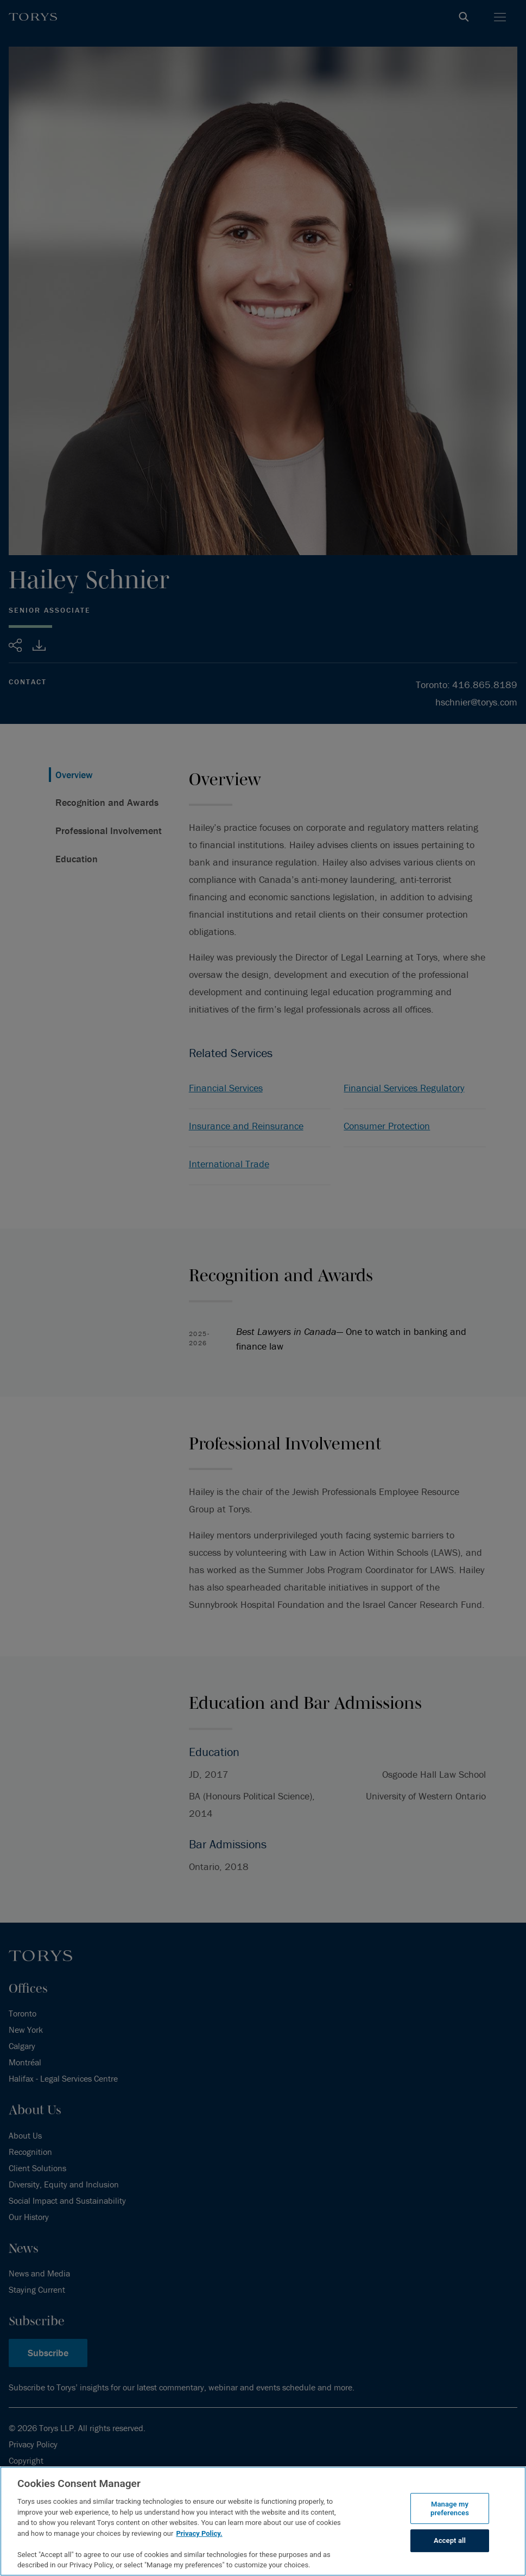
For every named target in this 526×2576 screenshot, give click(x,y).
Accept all (450, 2541)
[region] (263, 2521)
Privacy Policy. (199, 2533)
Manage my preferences (449, 2508)
